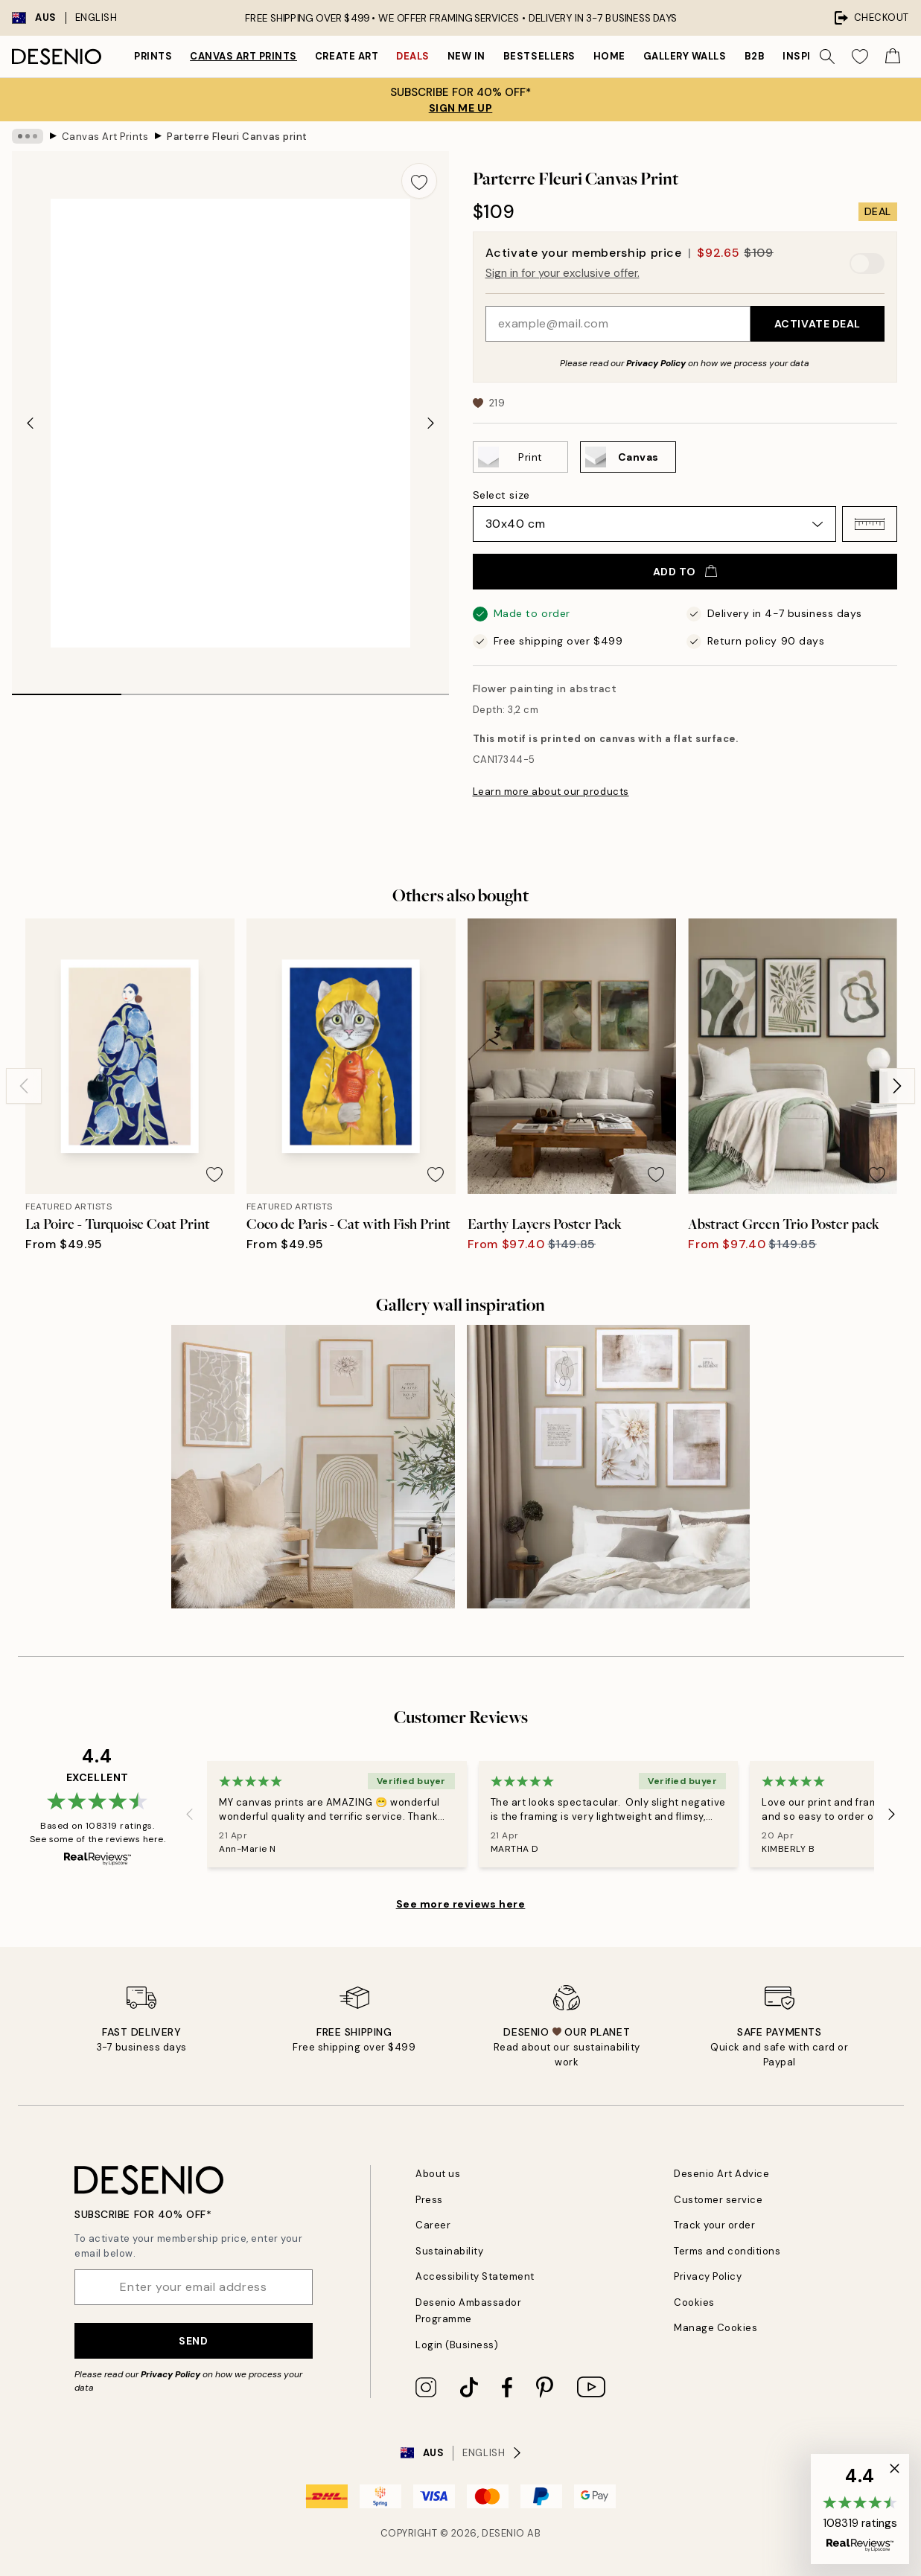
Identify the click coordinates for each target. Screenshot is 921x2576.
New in (466, 56)
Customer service (718, 2199)
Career (432, 2225)
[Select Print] (520, 457)
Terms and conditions (727, 2251)
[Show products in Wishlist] (860, 56)
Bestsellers (539, 56)
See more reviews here (461, 1904)
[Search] (827, 56)
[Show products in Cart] (892, 56)
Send (193, 2341)
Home (609, 56)
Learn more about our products (551, 791)
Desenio (503, 2533)
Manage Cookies (715, 2327)
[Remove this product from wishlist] (419, 181)
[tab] (66, 689)
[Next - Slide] (431, 423)
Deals (413, 56)
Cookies (694, 2302)
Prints (153, 56)
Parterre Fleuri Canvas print (237, 136)
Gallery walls (685, 56)
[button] (869, 524)
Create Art (346, 56)
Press (429, 2199)
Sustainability (449, 2251)
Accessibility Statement (475, 2276)
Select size (501, 495)
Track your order (714, 2225)
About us (437, 2173)
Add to (685, 571)
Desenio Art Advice (721, 2173)
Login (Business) (456, 2345)
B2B (755, 56)
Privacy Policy (656, 363)
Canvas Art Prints (243, 56)
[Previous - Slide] (30, 423)
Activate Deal (817, 323)
